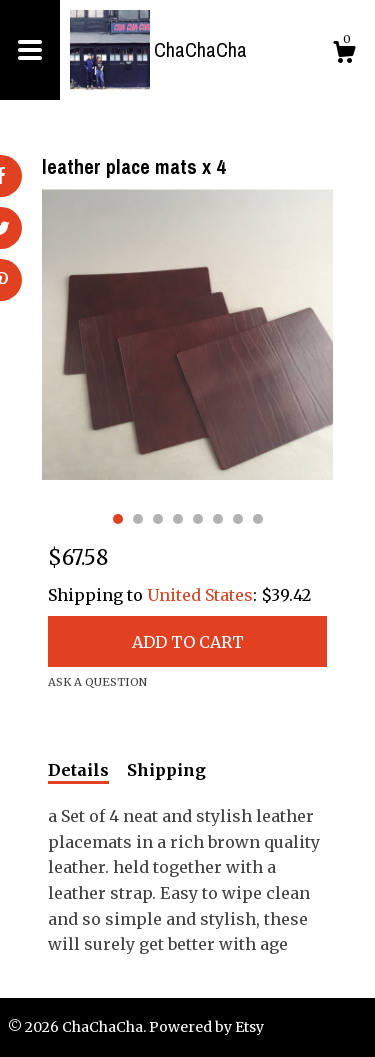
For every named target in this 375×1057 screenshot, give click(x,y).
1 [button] (118, 519)
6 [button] (218, 519)
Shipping (166, 770)
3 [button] (158, 519)
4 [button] (178, 519)
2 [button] (138, 519)
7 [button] (238, 519)
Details (78, 770)
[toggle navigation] (30, 50)
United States (200, 595)
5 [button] (198, 519)
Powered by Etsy (206, 1027)
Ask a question (97, 682)
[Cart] (344, 55)
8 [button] (258, 519)
